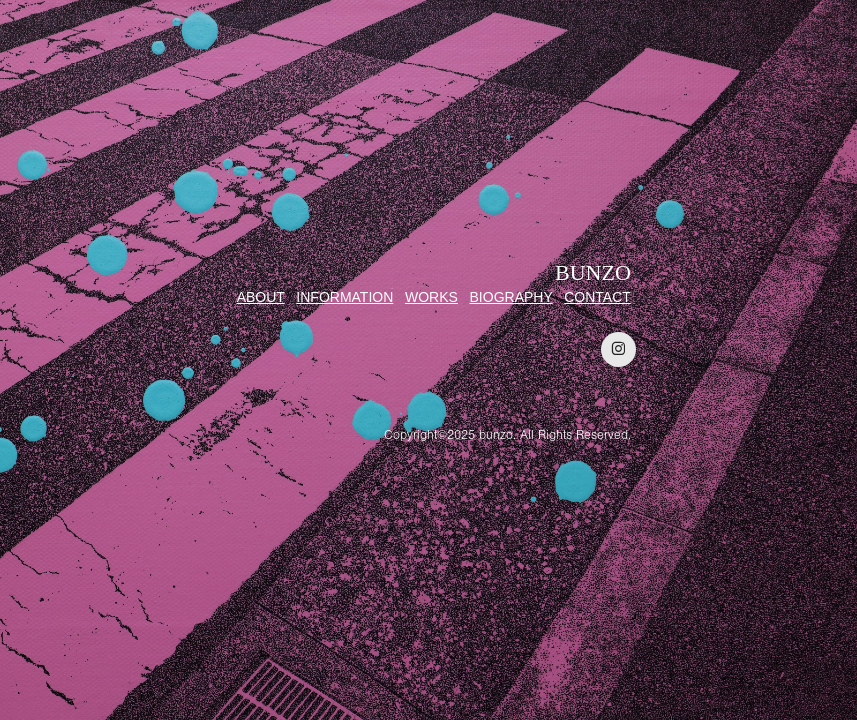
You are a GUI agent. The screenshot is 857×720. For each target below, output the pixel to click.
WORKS (431, 297)
